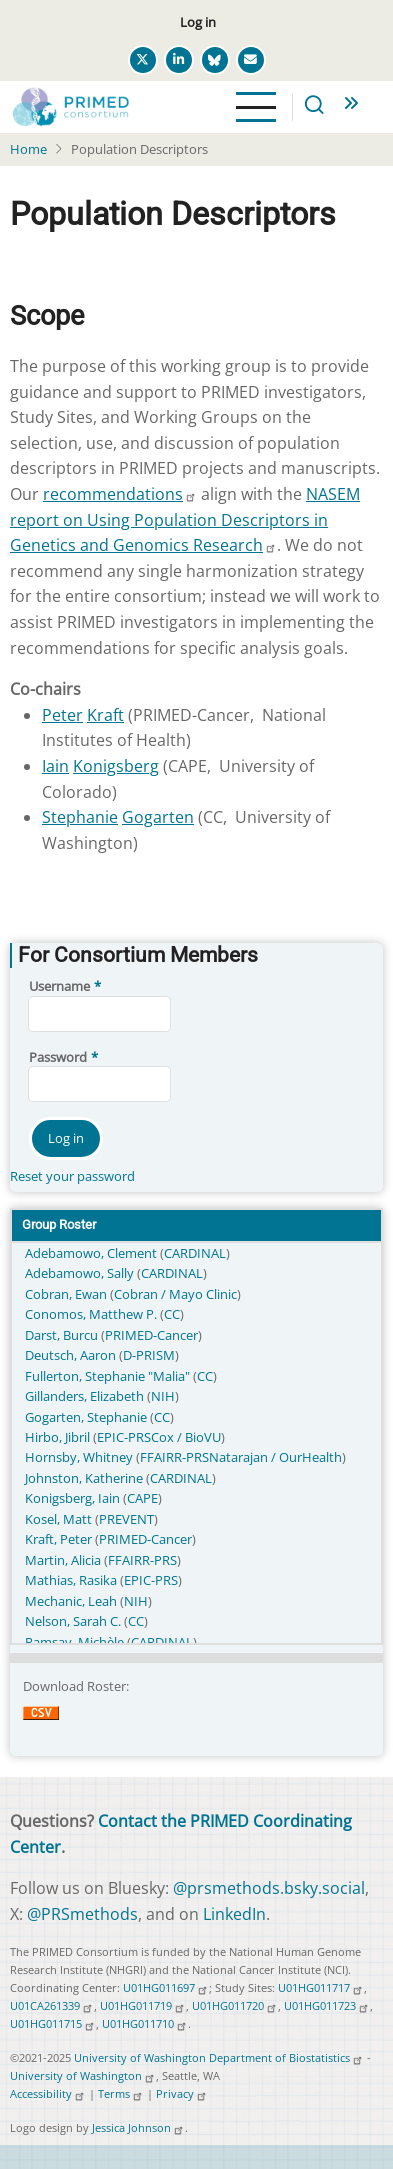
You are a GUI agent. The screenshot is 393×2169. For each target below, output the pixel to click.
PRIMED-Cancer (151, 1335)
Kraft (105, 715)
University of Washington (83, 2075)
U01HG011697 (166, 1987)
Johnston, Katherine (85, 1478)
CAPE (142, 1498)
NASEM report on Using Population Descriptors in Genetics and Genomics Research (185, 519)
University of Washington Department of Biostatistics (219, 2057)
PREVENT (126, 1519)
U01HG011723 (327, 2005)
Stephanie (80, 817)
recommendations (120, 494)
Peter (62, 715)
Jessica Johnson (138, 2127)
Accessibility (48, 2093)
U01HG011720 (235, 2005)
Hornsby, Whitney (80, 1457)
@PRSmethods (82, 1914)
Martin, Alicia (64, 1560)
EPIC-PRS (124, 1437)
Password (58, 1057)
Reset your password (72, 1176)
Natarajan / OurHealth (275, 1457)
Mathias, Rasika (72, 1580)
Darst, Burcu (63, 1335)
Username (59, 986)
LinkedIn (234, 1914)
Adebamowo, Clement (92, 1253)
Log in (198, 22)
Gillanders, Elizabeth (86, 1396)
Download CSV (41, 1726)
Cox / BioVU (186, 1437)
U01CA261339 (52, 2005)
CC (172, 1314)
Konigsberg (116, 766)
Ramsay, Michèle (76, 1642)
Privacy (182, 2093)
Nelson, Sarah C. (74, 1621)
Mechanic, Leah (72, 1601)
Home (28, 149)
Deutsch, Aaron (72, 1355)
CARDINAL (195, 1253)
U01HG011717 (321, 1987)
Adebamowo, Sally (81, 1273)
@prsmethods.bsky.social (269, 1888)
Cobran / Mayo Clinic (175, 1294)
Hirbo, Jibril (59, 1437)
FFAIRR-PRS (174, 1457)
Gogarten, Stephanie (87, 1417)
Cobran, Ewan (67, 1294)
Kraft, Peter (60, 1539)
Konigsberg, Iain (74, 1498)
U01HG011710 (145, 2023)
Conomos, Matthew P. (92, 1314)
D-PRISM (149, 1355)
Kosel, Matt (60, 1519)
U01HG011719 (143, 2005)
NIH (163, 1396)
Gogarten (158, 817)
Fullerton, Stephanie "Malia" (109, 1376)
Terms (121, 2093)
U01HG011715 (53, 2023)
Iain (55, 766)
